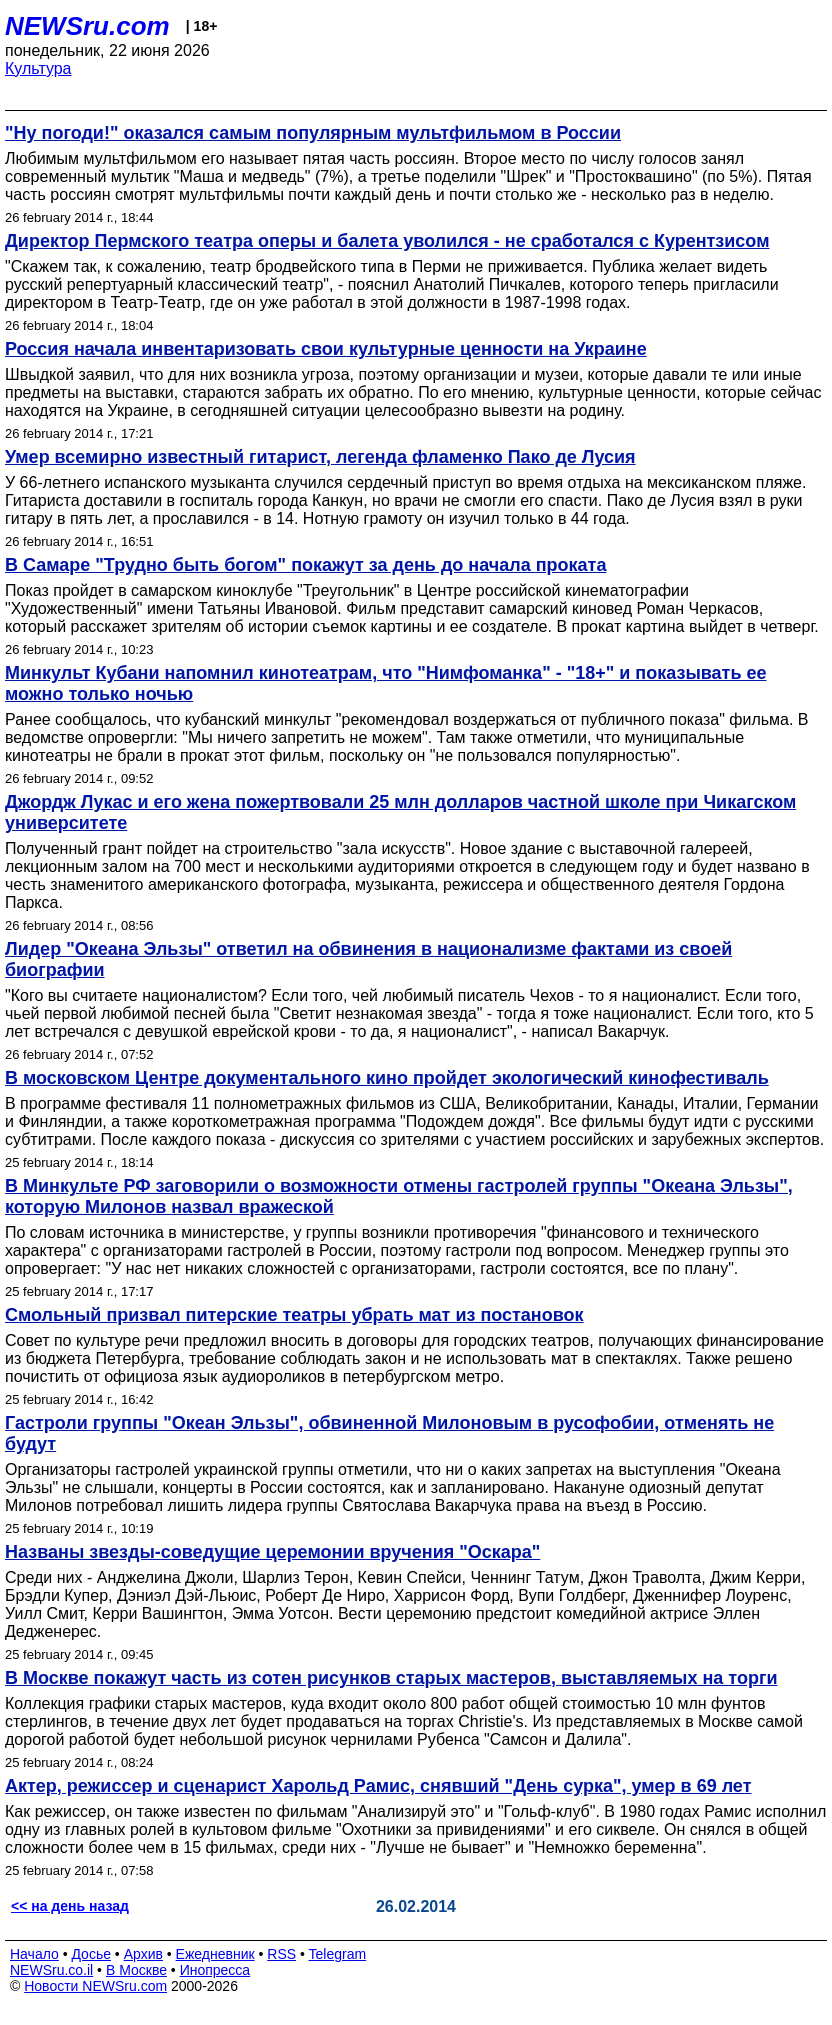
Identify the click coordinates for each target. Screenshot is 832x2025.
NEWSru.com (87, 26)
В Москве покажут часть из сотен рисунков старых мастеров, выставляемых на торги (391, 1678)
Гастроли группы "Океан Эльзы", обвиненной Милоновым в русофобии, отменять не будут (389, 1433)
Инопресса (215, 1970)
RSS (281, 1954)
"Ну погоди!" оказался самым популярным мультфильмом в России (313, 133)
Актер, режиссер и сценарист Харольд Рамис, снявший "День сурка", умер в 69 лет (378, 1786)
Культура (38, 68)
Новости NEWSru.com (95, 1986)
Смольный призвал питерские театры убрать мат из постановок (294, 1315)
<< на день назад (70, 1906)
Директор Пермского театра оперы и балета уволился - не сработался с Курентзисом (387, 241)
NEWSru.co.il (51, 1970)
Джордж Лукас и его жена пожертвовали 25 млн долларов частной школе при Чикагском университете (400, 812)
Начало (34, 1954)
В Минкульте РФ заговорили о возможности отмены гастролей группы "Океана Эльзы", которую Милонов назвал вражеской (399, 1196)
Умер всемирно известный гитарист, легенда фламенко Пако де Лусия (320, 457)
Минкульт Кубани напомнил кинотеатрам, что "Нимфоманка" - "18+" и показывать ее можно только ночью (386, 683)
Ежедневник (215, 1954)
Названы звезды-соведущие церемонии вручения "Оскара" (272, 1552)
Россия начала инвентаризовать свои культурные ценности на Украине (326, 349)
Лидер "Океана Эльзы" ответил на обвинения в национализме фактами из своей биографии (368, 959)
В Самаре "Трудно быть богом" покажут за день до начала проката (305, 565)
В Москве (136, 1970)
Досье (91, 1954)
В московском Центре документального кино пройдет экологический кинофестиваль (387, 1078)
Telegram (338, 1954)
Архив (143, 1954)
